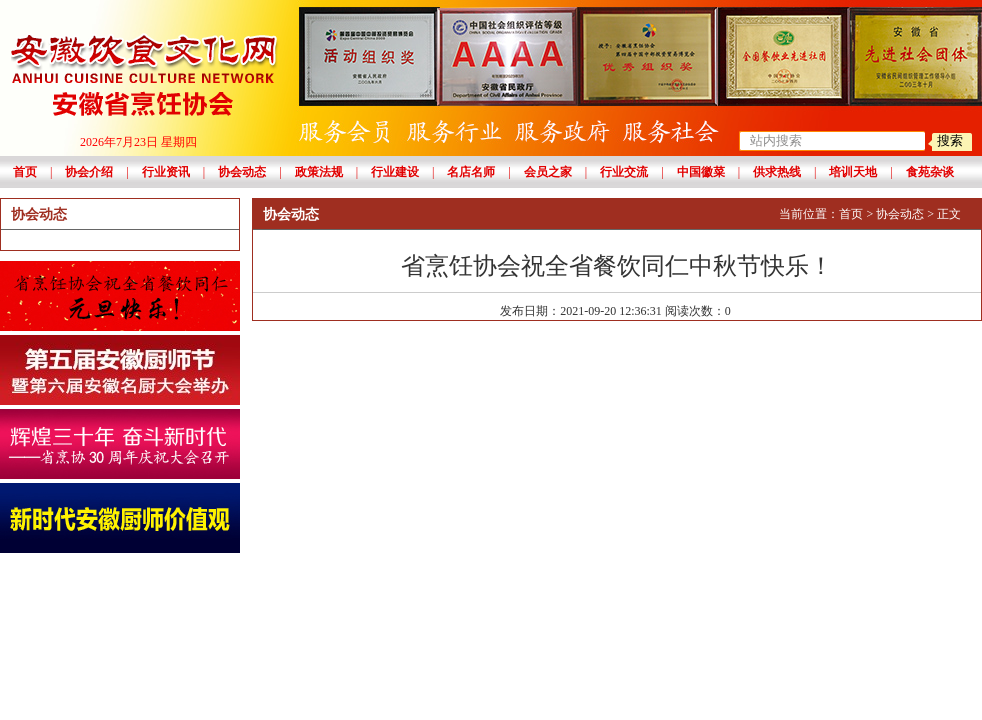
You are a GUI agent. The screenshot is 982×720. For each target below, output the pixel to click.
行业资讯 (166, 172)
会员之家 (548, 172)
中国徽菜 (701, 172)
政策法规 (319, 172)
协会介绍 (89, 172)
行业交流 (624, 172)
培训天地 (853, 172)
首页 (25, 172)
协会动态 (242, 172)
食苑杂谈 (930, 172)
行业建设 (395, 172)
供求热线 (777, 172)
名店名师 (471, 172)
